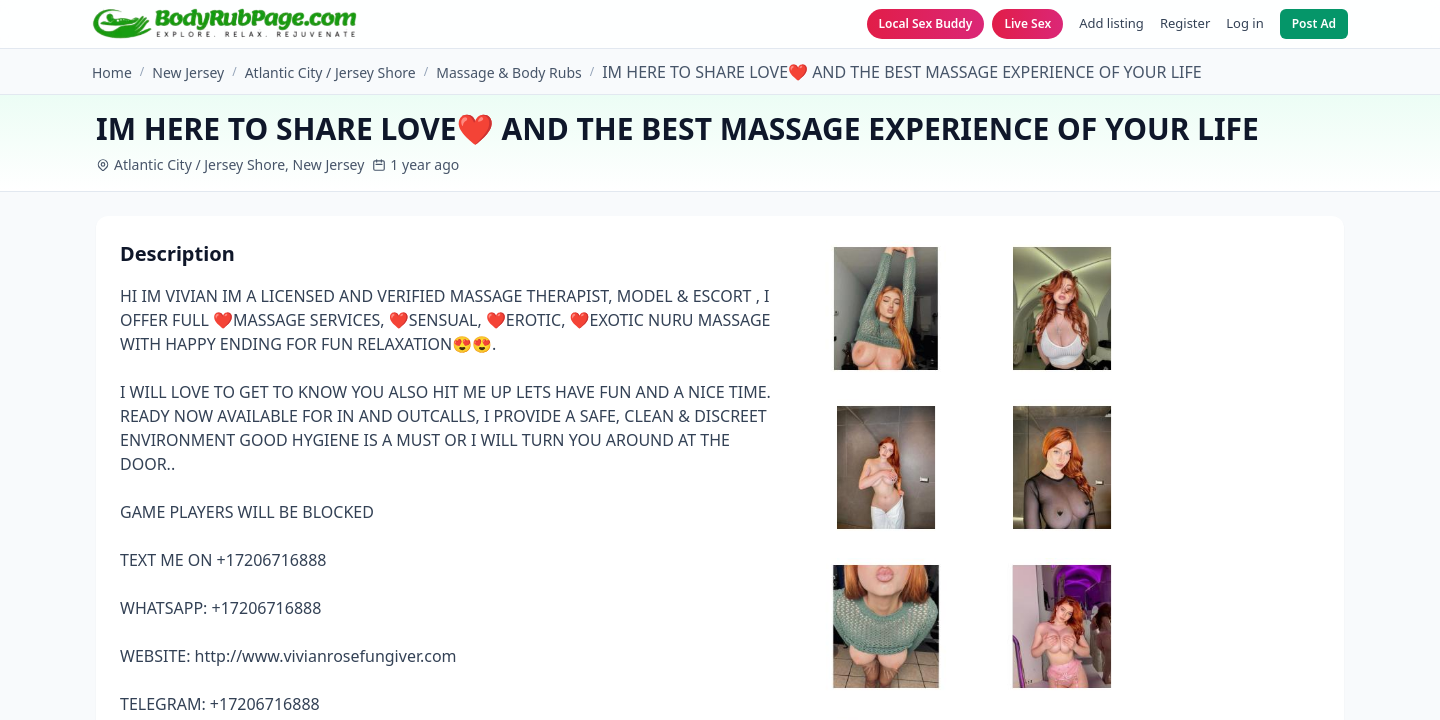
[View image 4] (1062, 467)
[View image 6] (1062, 626)
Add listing (1111, 23)
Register (1185, 23)
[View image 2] (1062, 308)
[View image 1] (886, 308)
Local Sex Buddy (926, 23)
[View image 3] (886, 467)
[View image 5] (886, 626)
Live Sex (1027, 23)
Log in (1244, 23)
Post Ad (1314, 23)
